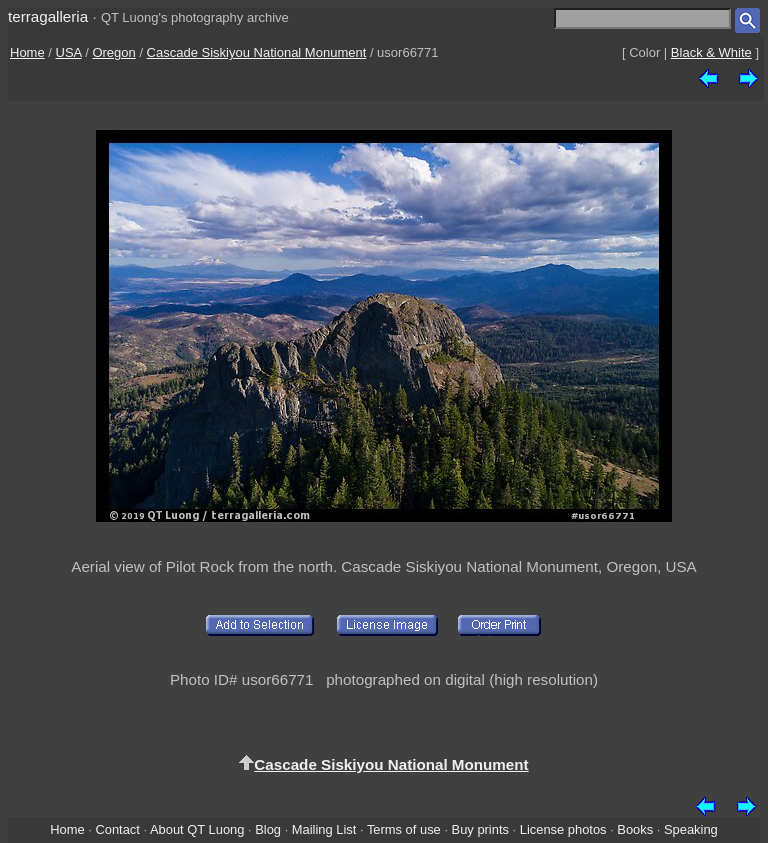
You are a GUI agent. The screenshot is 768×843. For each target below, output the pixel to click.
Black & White (711, 52)
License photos (563, 829)
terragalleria (48, 16)
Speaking (691, 829)
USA (69, 52)
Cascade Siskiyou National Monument (257, 52)
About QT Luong (197, 829)
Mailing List (324, 829)
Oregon (113, 52)
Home (27, 52)
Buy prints (480, 829)
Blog (268, 829)
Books (635, 829)
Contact (117, 829)
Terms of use (404, 829)
